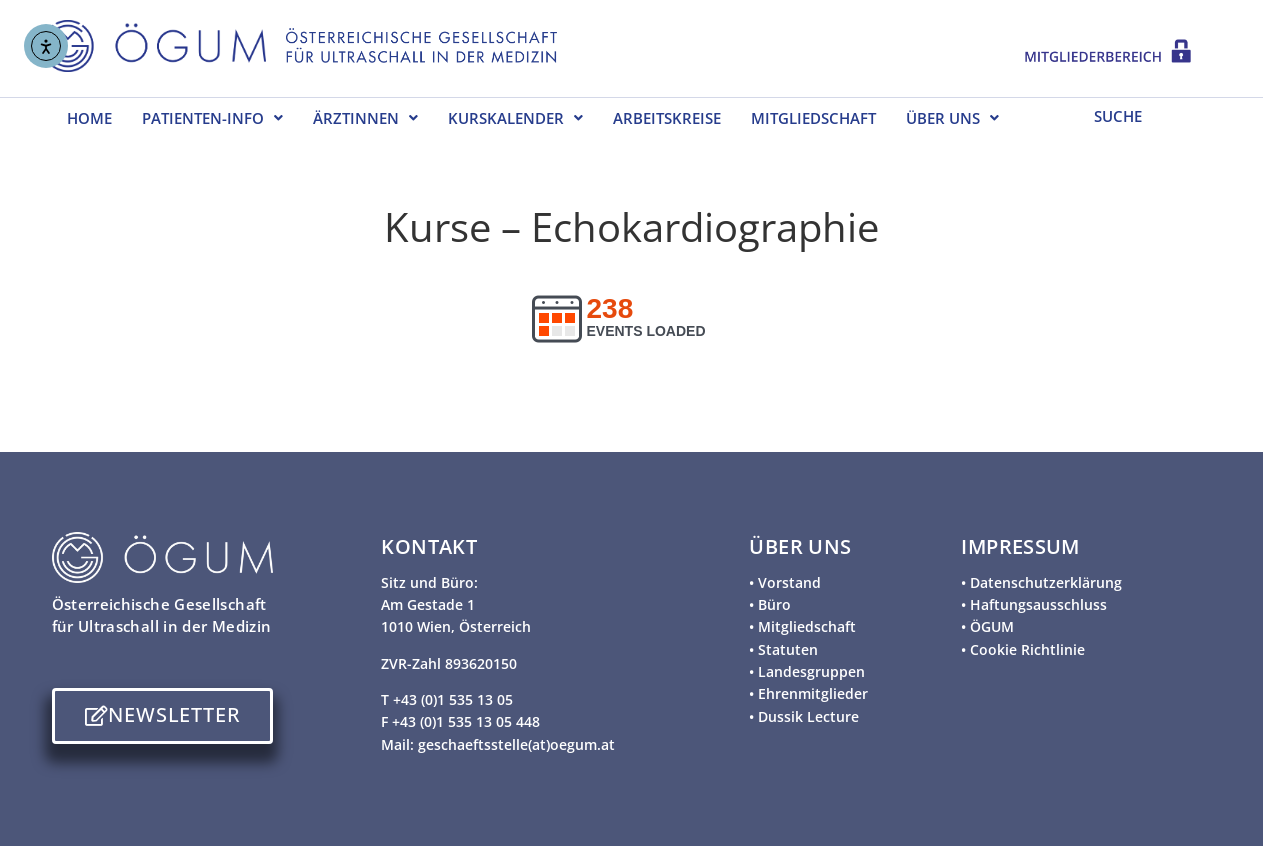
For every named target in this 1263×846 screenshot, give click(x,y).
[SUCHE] (1143, 115)
